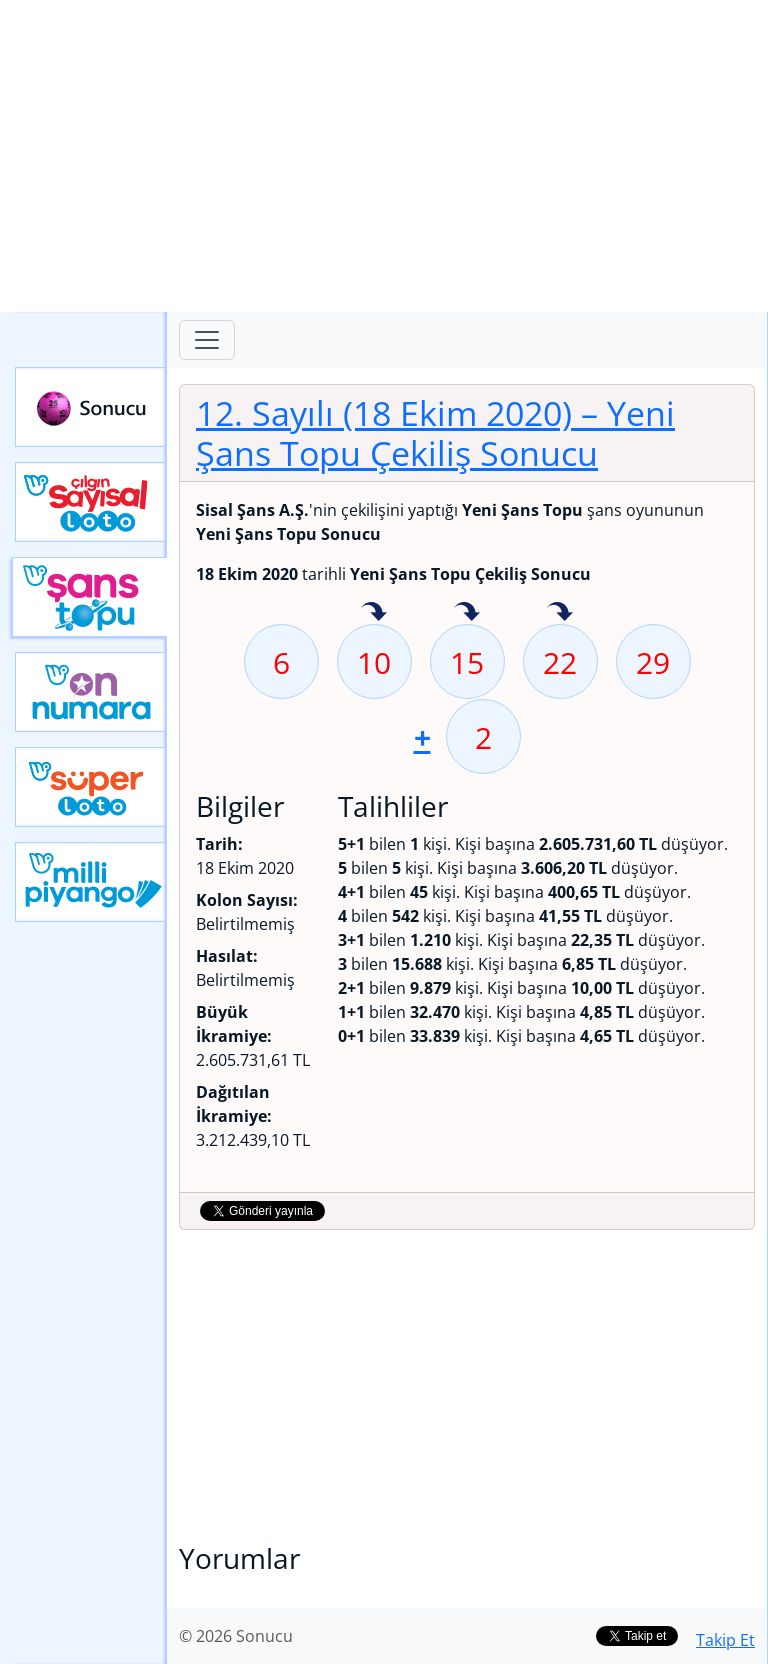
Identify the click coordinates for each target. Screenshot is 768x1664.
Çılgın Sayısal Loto (91, 502)
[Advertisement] (384, 156)
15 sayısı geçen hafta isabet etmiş (467, 613)
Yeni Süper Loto (91, 787)
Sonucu (91, 407)
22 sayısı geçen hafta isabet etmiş (560, 613)
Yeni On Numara (91, 692)
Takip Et (725, 1640)
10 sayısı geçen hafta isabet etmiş (374, 613)
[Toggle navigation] (207, 340)
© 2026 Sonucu (236, 1636)
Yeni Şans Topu (89, 597)
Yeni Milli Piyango (91, 882)
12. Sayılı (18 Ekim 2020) (435, 433)
